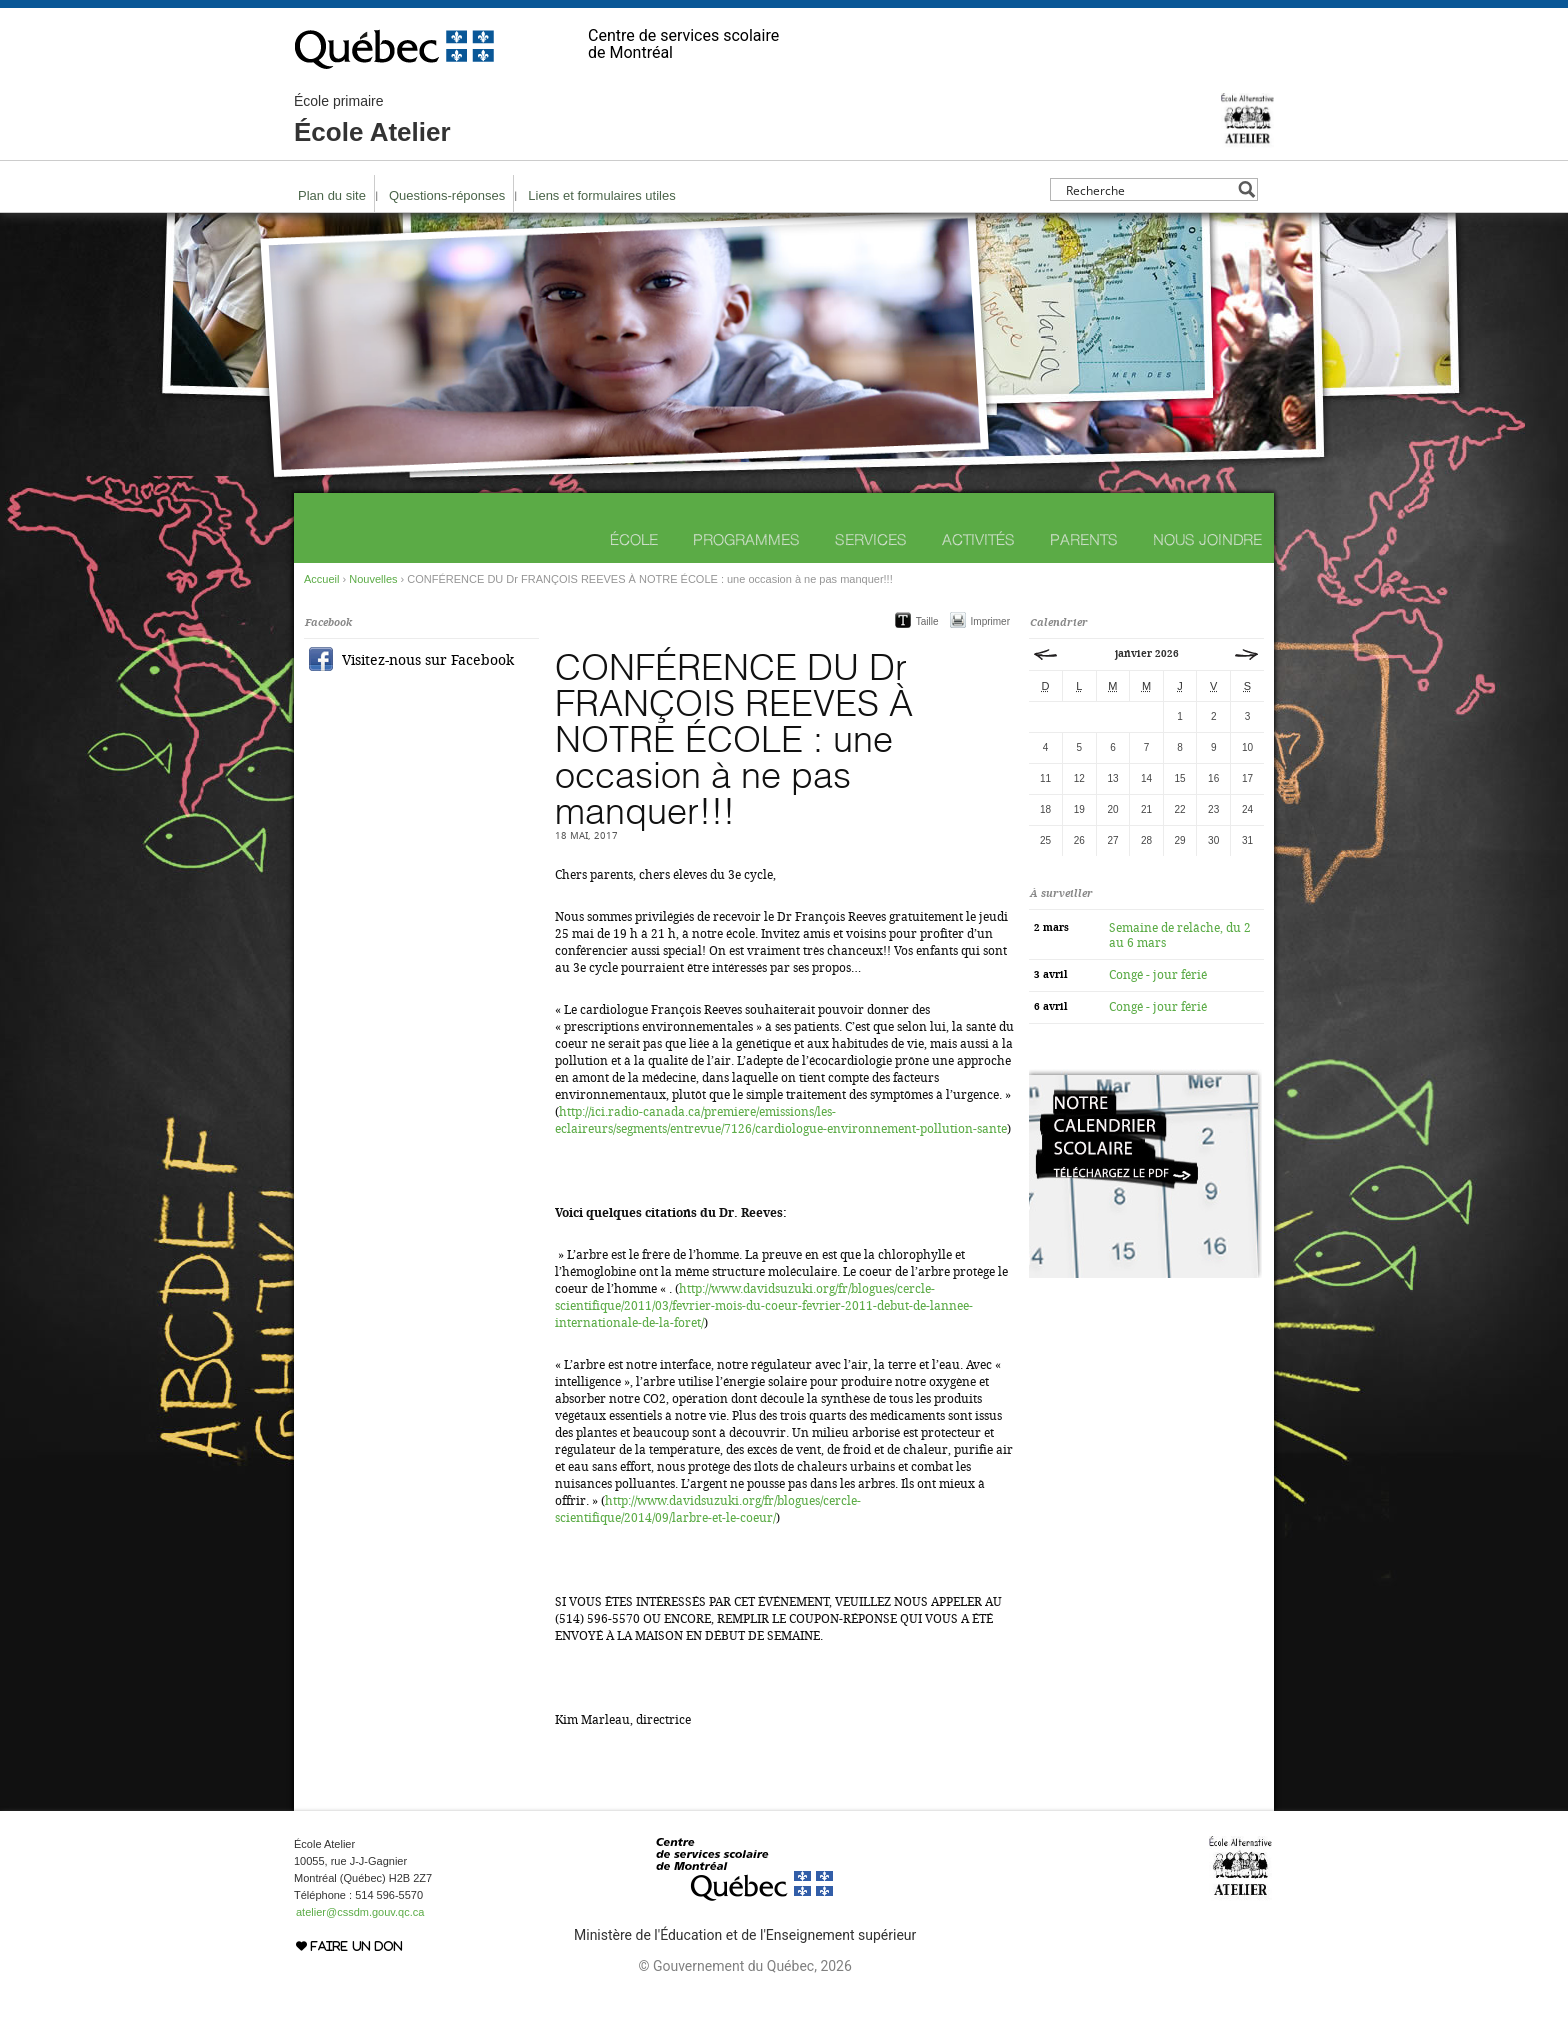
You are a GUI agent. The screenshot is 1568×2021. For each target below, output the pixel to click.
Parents (1084, 539)
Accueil (321, 579)
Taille (927, 621)
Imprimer (990, 621)
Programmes (746, 539)
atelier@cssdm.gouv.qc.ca (360, 1912)
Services (871, 539)
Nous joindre (1207, 539)
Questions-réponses (447, 195)
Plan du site (332, 195)
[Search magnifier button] (1246, 189)
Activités (978, 539)
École (634, 539)
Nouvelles (373, 579)
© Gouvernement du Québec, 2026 (744, 1966)
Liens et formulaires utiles (601, 195)
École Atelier (372, 120)
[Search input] (1148, 189)
